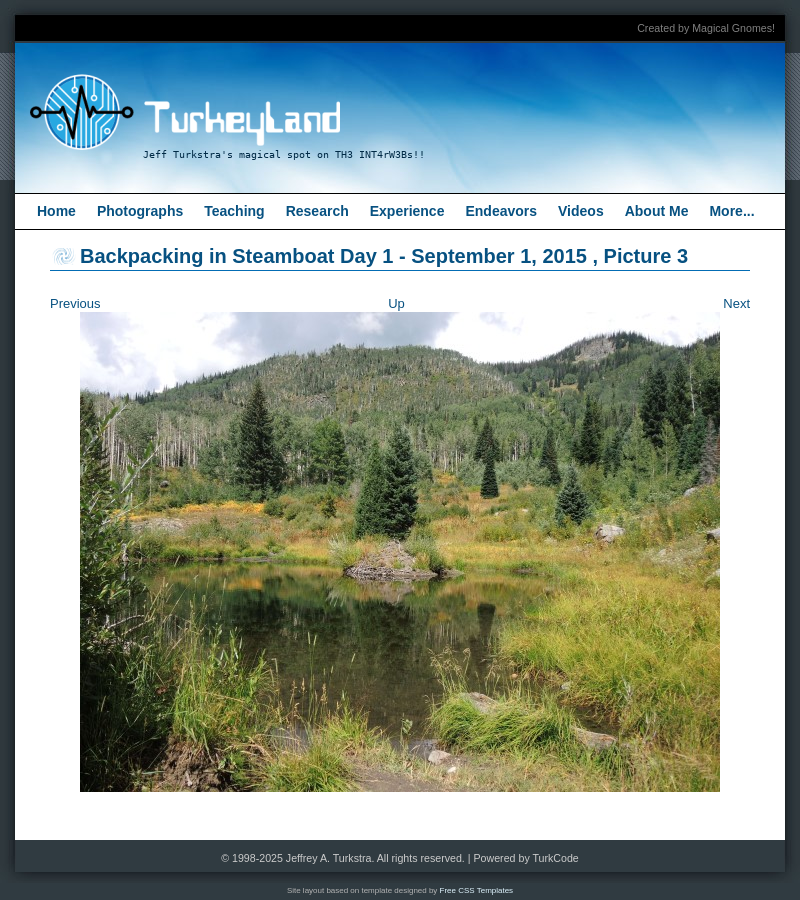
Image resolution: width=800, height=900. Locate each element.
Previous (75, 303)
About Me (657, 211)
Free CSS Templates (477, 890)
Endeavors (501, 211)
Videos (581, 211)
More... (731, 211)
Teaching (234, 211)
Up (396, 303)
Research (317, 211)
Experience (407, 211)
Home (56, 211)
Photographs (140, 211)
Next (736, 303)
